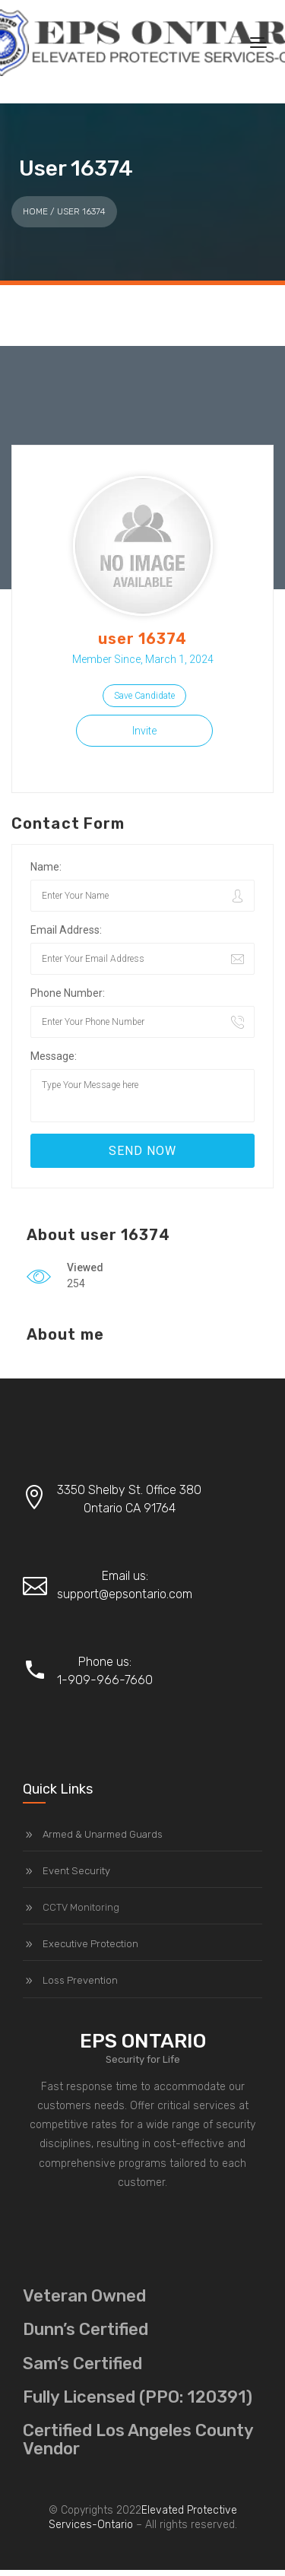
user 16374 (143, 639)
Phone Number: (67, 993)
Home (35, 211)
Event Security (76, 1870)
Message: (53, 1056)
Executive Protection (90, 1943)
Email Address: (66, 930)
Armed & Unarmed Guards (103, 1834)
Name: (46, 867)
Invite (144, 731)
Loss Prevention (80, 1980)
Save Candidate (144, 695)
